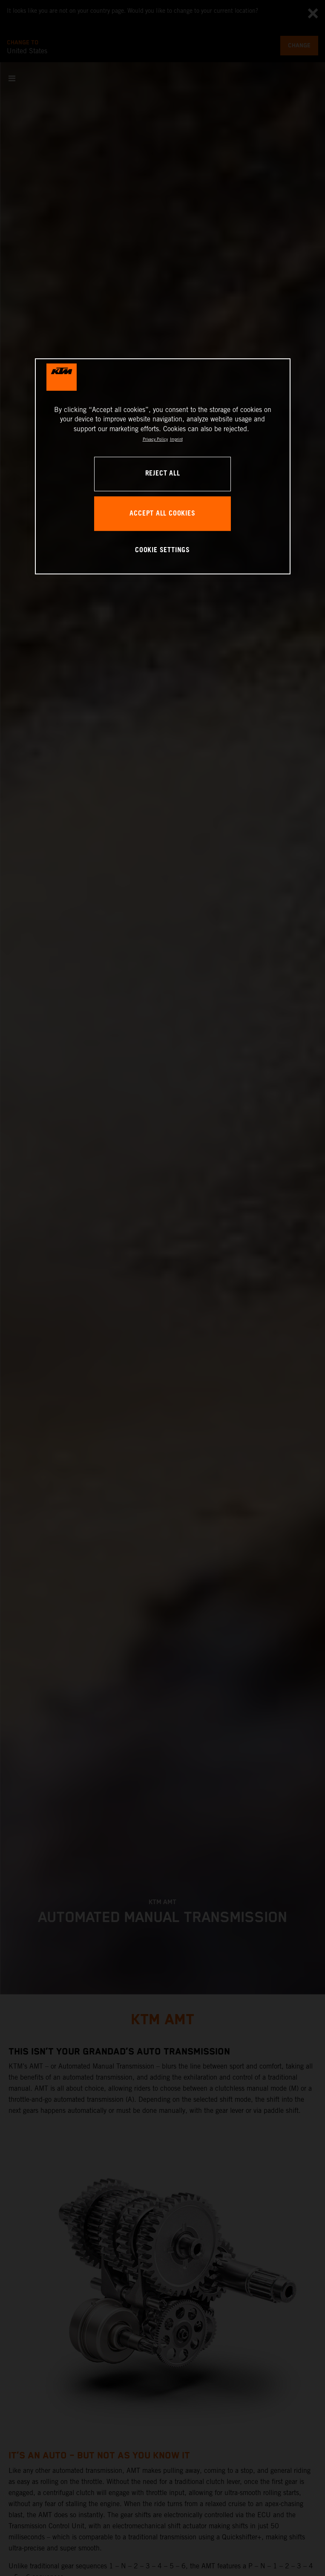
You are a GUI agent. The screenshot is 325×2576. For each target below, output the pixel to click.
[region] (162, 466)
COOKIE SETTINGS (162, 550)
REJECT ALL (162, 473)
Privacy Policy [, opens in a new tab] (155, 439)
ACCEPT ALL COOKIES (162, 513)
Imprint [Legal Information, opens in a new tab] (176, 439)
